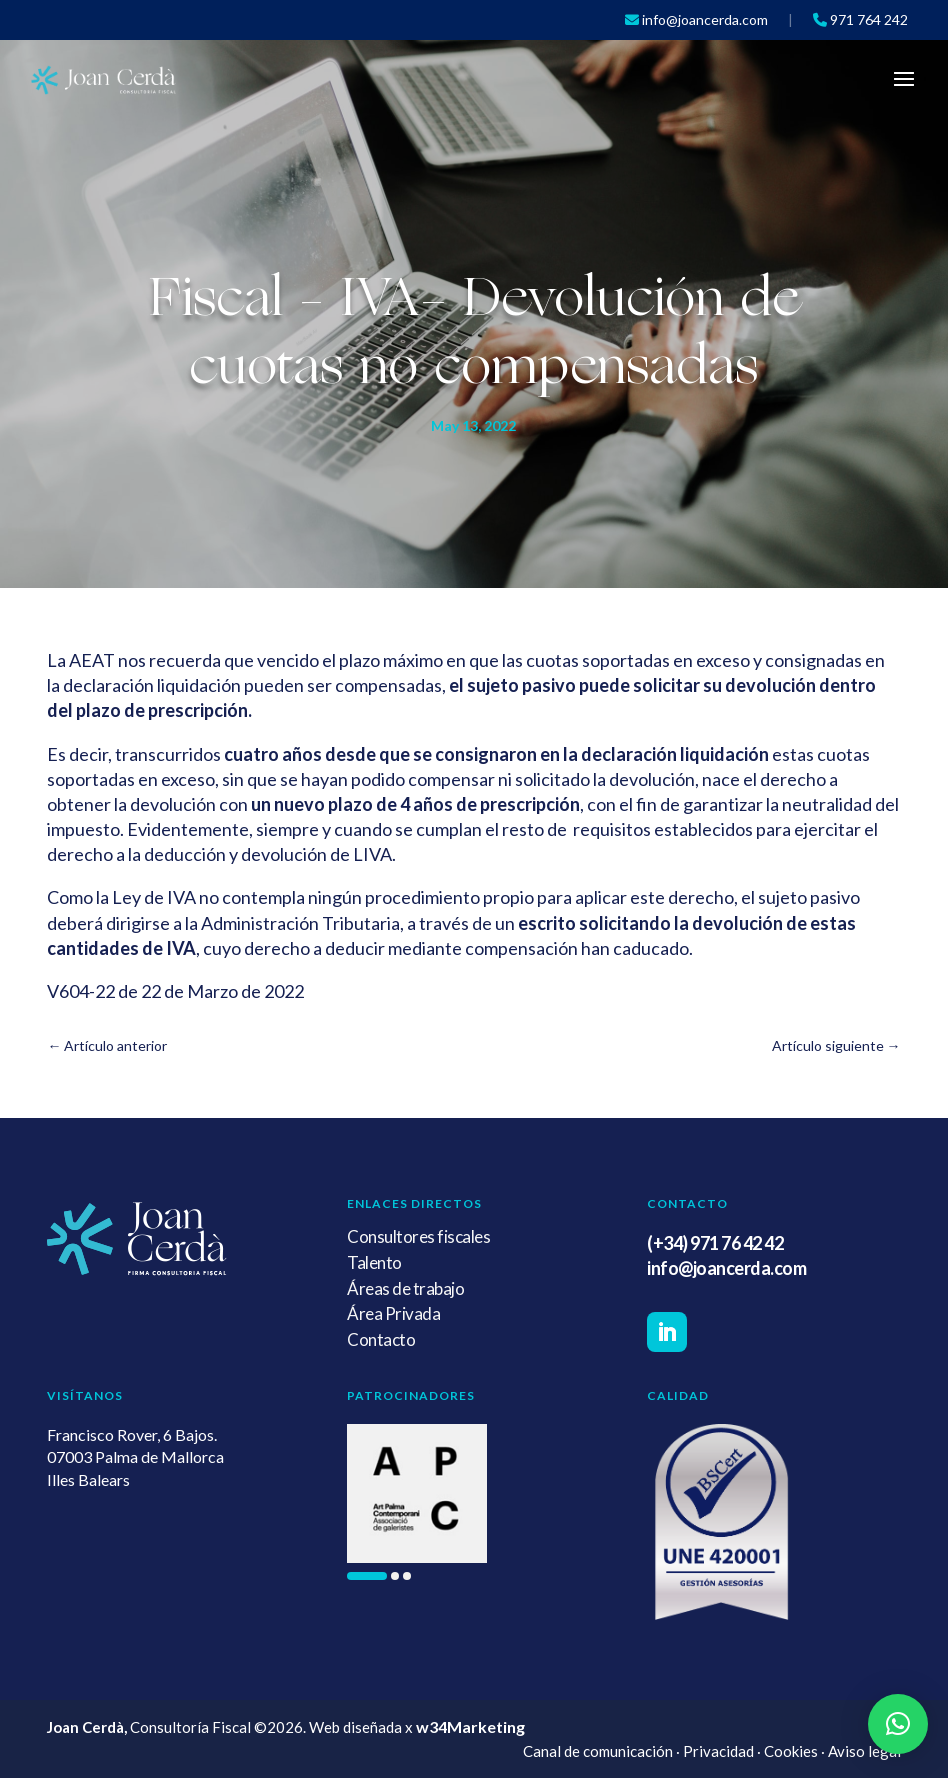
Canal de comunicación (598, 1751)
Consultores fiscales (418, 1236)
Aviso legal (864, 1751)
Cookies (791, 1751)
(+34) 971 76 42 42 (715, 1243)
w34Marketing (470, 1726)
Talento (374, 1262)
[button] (367, 1576)
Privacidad (718, 1751)
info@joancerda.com (726, 1268)
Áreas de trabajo (405, 1288)
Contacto (381, 1339)
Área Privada (393, 1313)
